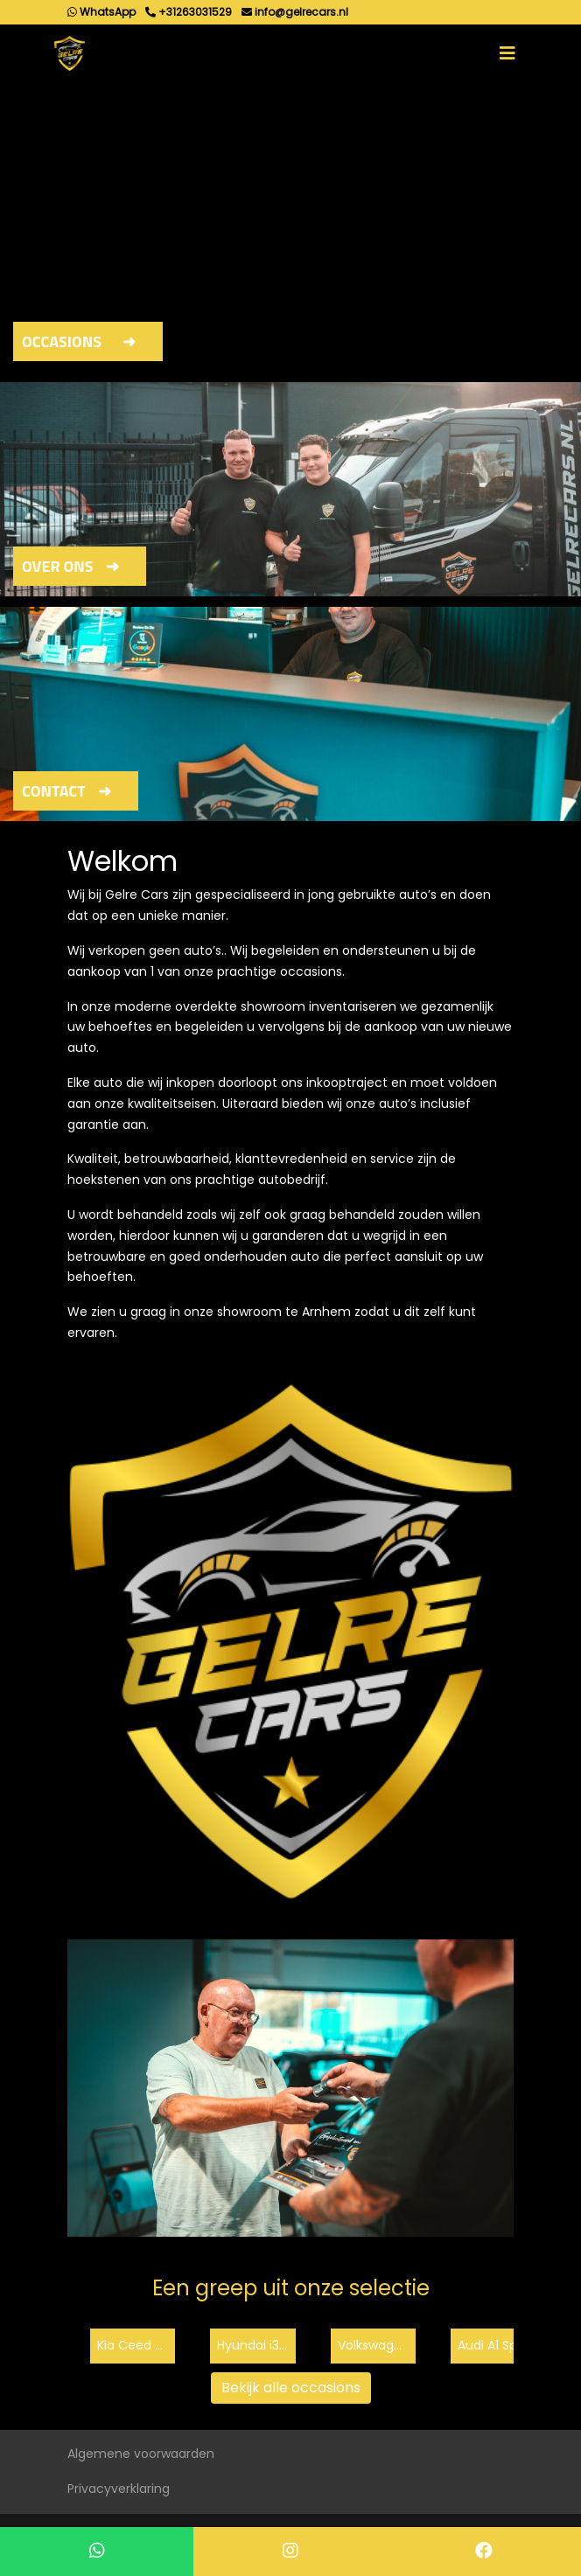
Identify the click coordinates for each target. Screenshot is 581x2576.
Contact (54, 791)
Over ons (58, 566)
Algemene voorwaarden (140, 2453)
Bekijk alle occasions (290, 2388)
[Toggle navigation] (507, 53)
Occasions (62, 341)
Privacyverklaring (118, 2488)
